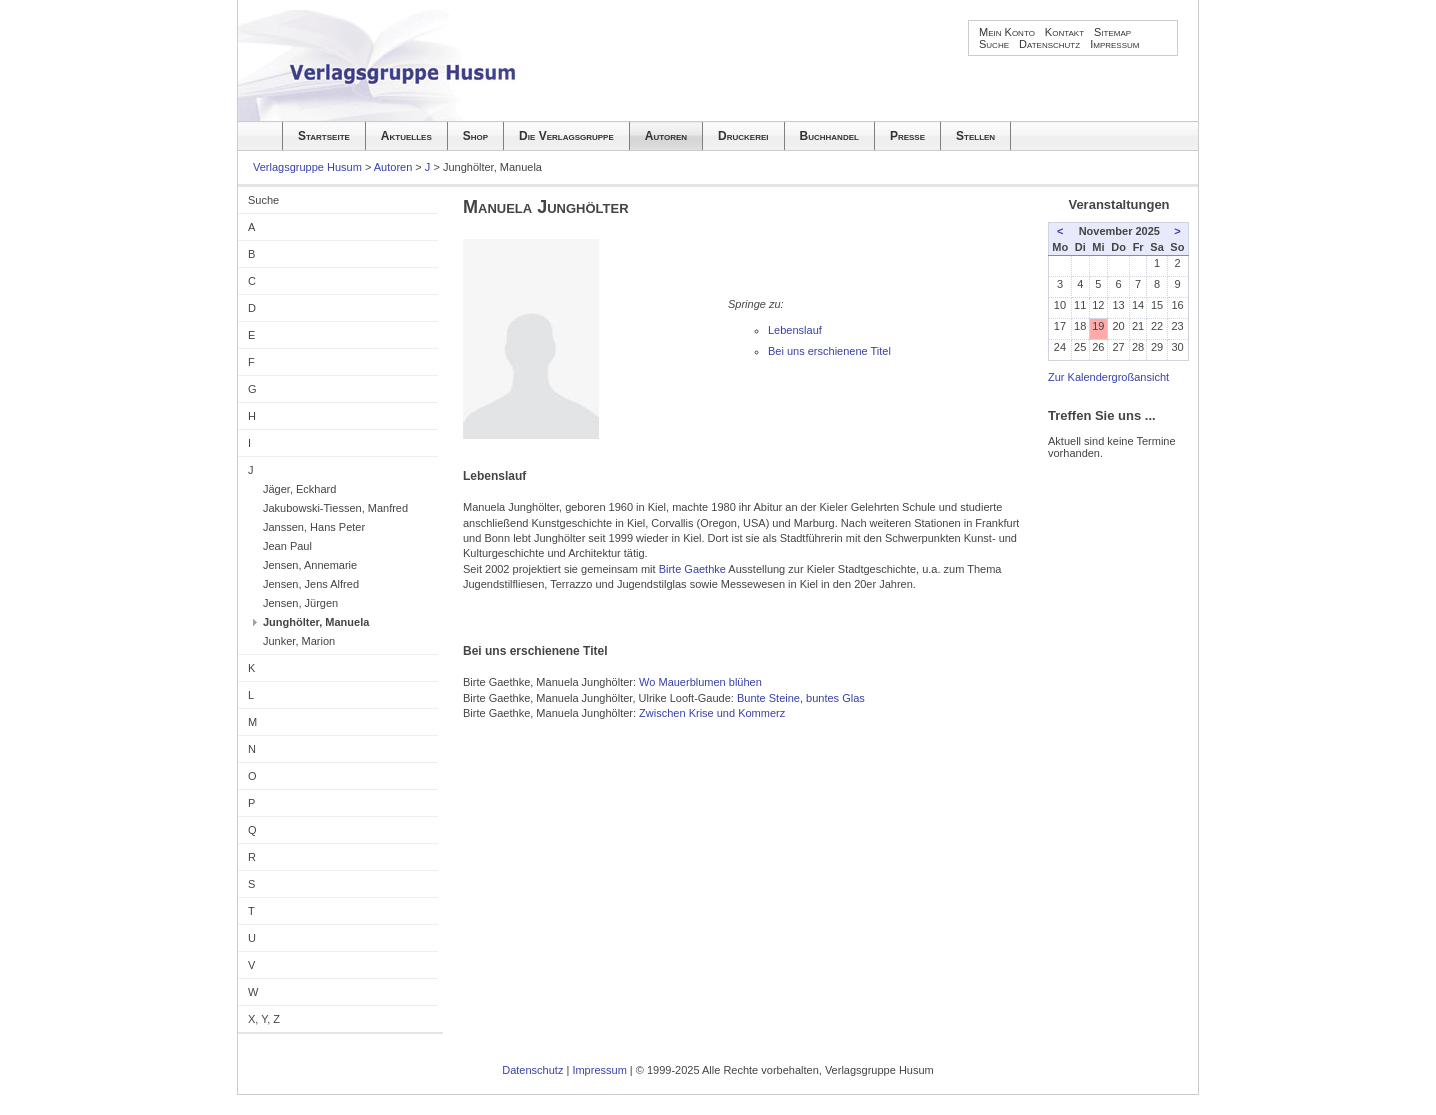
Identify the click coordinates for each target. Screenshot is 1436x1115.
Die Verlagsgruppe (566, 136)
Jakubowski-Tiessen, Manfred (335, 508)
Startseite (324, 136)
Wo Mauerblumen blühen (700, 682)
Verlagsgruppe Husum (307, 167)
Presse (907, 136)
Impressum (1114, 44)
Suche (994, 44)
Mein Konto (1007, 32)
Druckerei (743, 136)
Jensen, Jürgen (300, 603)
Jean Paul (287, 546)
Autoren (666, 136)
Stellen (975, 136)
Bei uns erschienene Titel (829, 351)
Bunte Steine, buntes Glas (801, 698)
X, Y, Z (264, 1019)
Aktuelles (406, 136)
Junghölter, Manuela (316, 622)
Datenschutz (1049, 44)
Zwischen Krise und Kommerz (712, 713)
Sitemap (1112, 32)
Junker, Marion (299, 641)
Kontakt (1064, 32)
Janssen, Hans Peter (314, 527)
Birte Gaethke (692, 569)
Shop (475, 136)
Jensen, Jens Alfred (311, 584)
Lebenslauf (795, 330)
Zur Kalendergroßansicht (1108, 377)
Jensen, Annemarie (310, 565)
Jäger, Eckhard (299, 489)
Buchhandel (829, 136)
